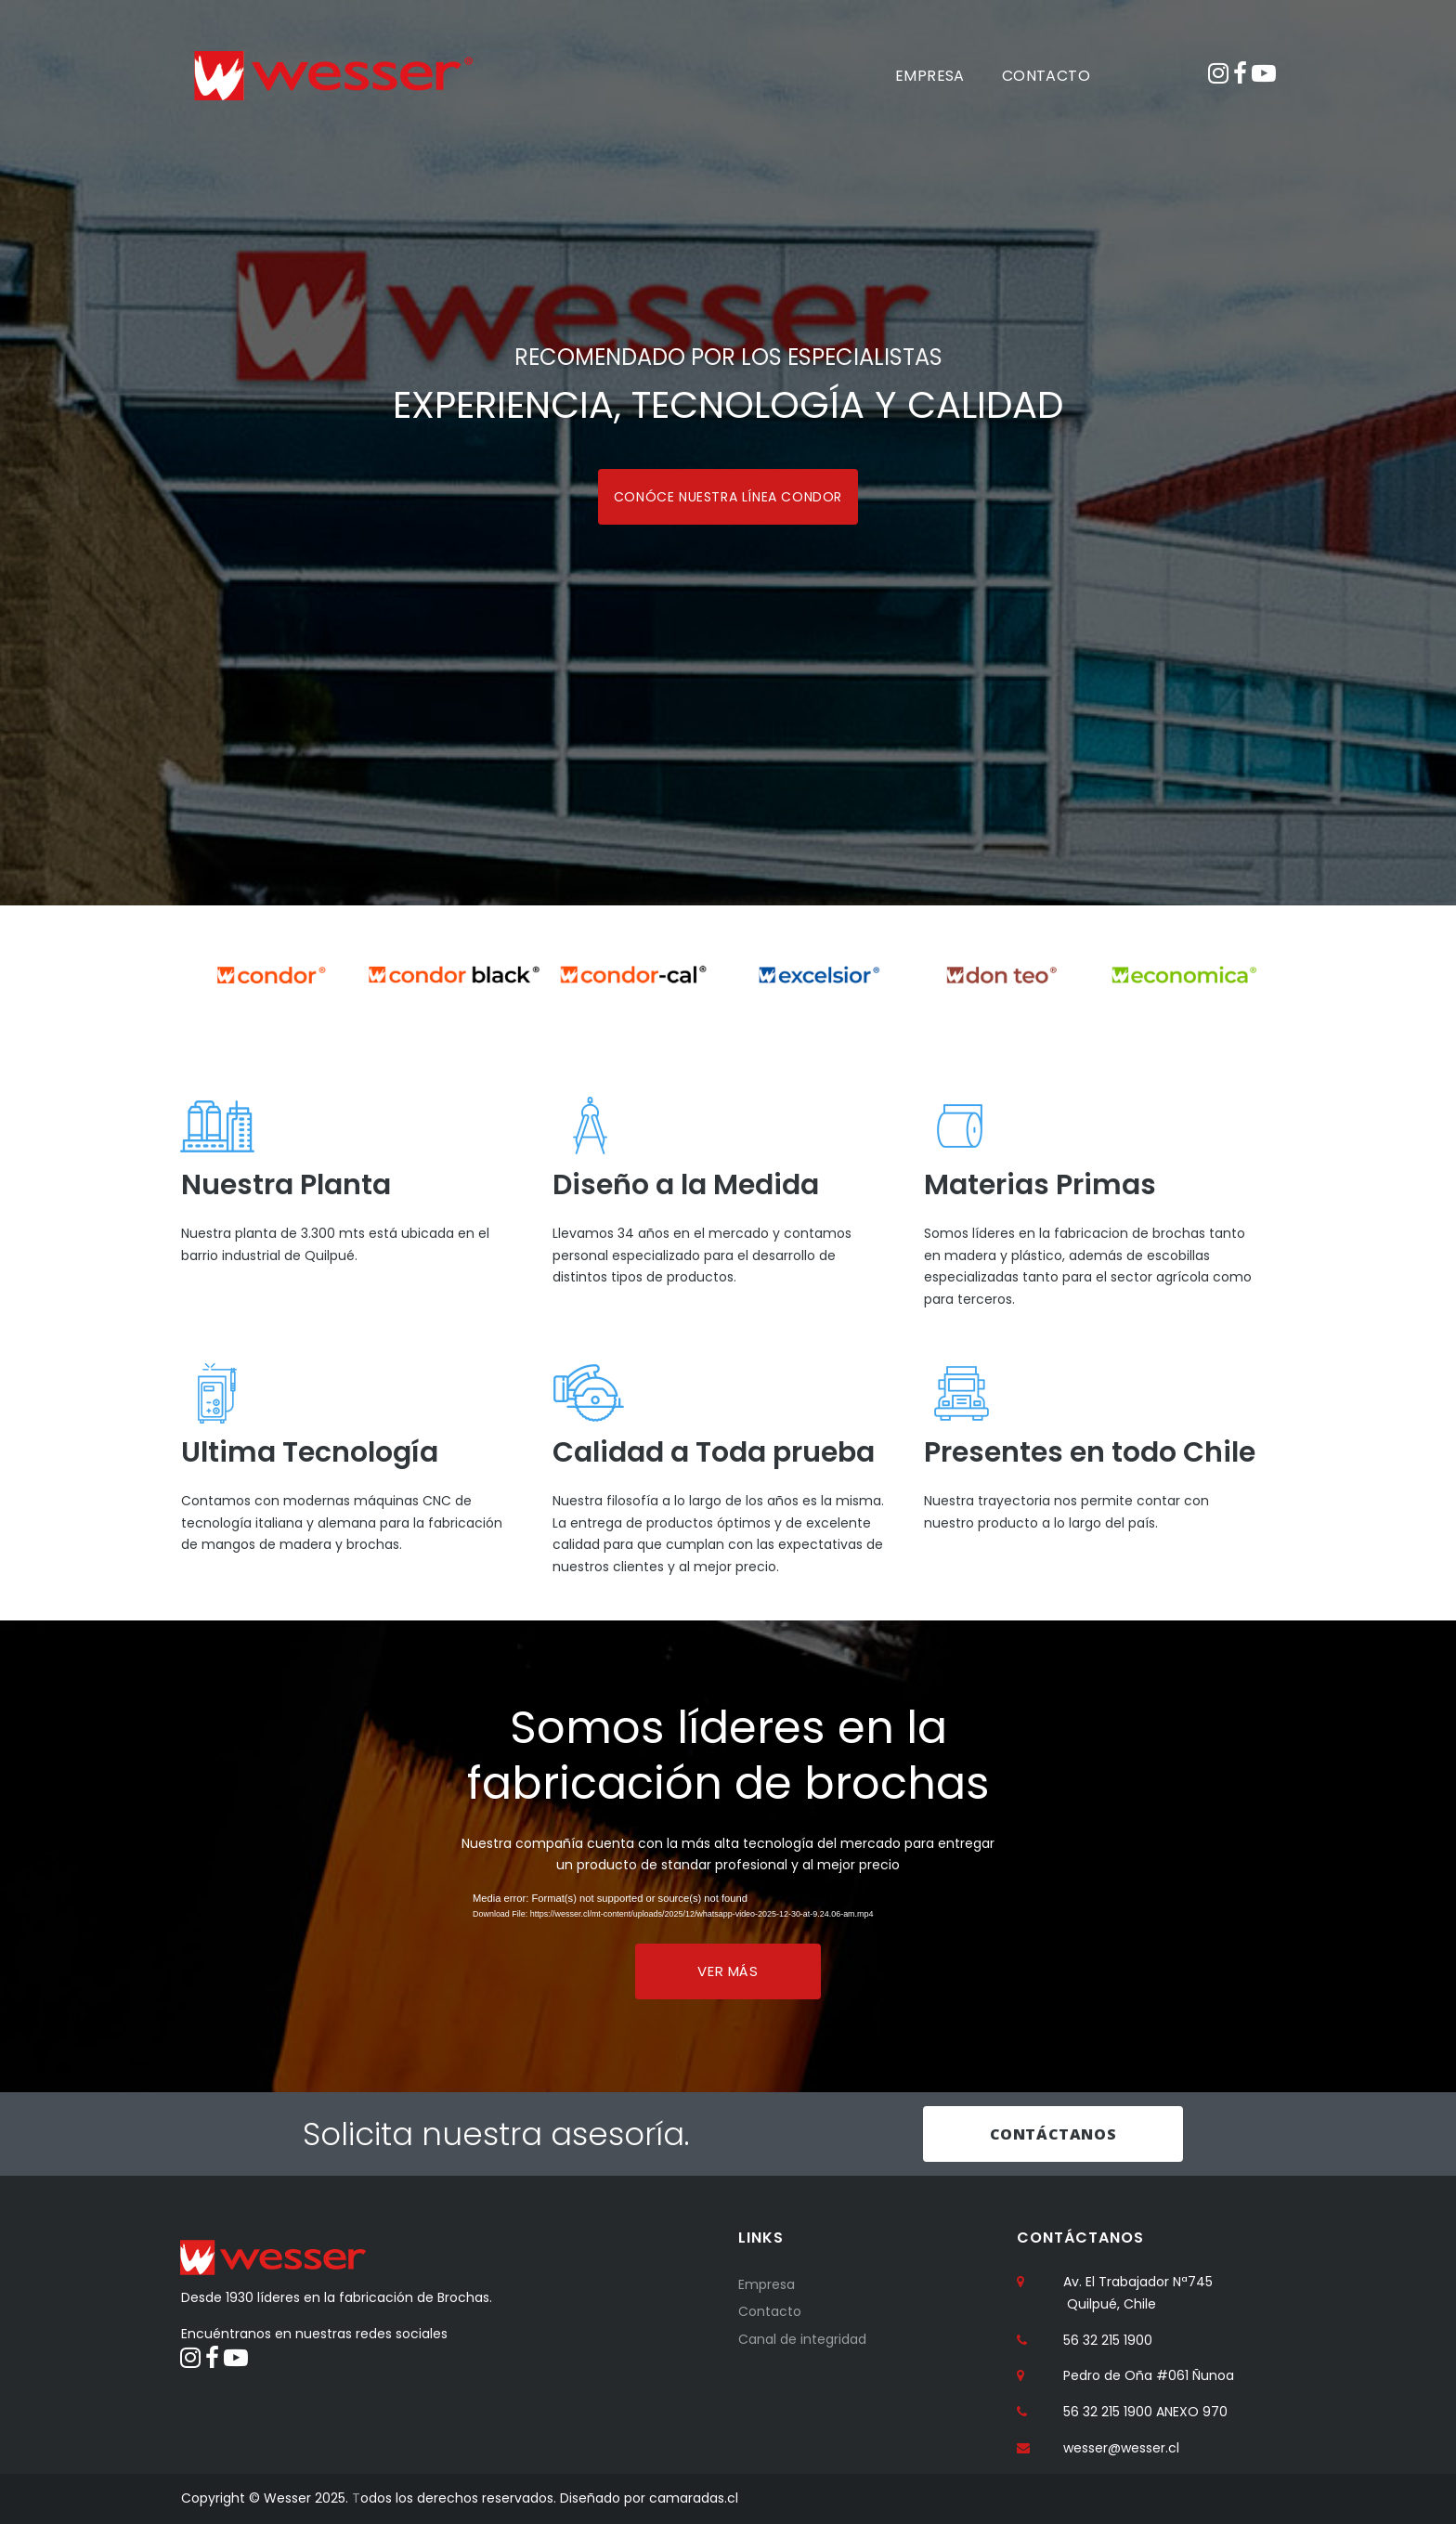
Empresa (766, 2284)
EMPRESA (930, 75)
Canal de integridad (802, 2339)
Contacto (769, 2312)
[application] (728, 1910)
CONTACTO (1046, 75)
